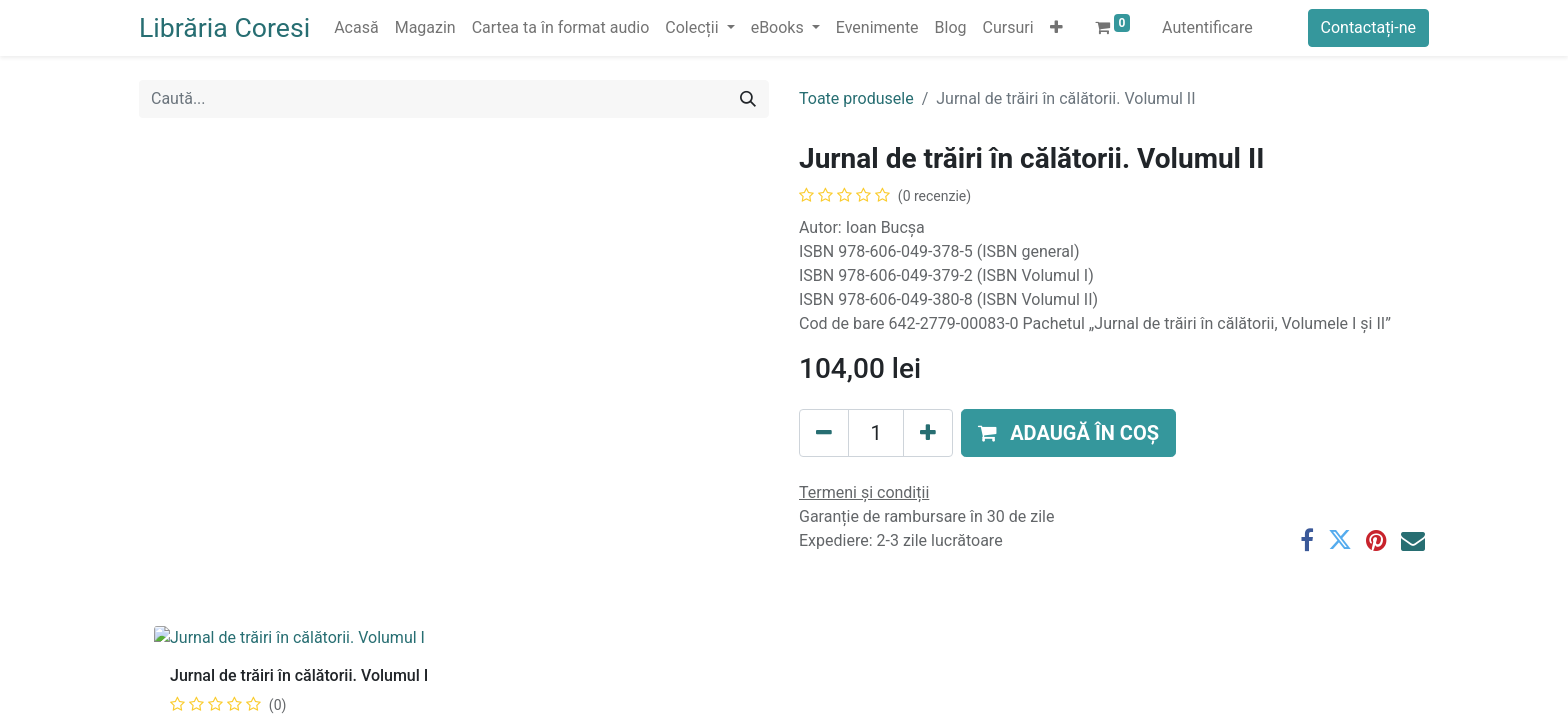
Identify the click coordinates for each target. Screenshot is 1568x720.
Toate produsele (856, 98)
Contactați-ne (1369, 27)
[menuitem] (356, 28)
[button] (1056, 28)
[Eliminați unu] (824, 433)
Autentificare (1207, 27)
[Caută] (748, 99)
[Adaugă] (928, 433)
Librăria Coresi (224, 28)
